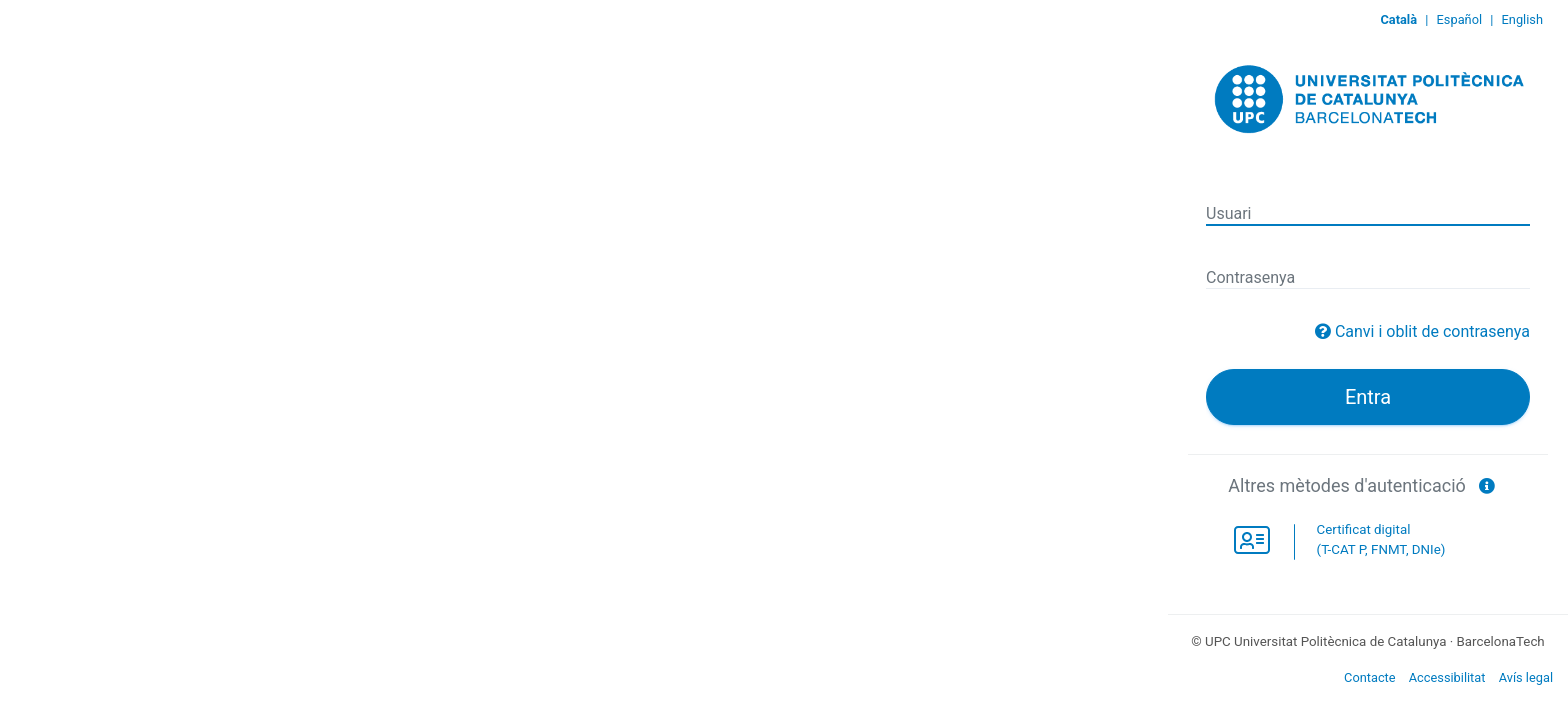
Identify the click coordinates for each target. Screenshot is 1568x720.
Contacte (1370, 677)
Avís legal (1526, 677)
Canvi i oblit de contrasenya (1432, 331)
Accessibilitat (1447, 677)
